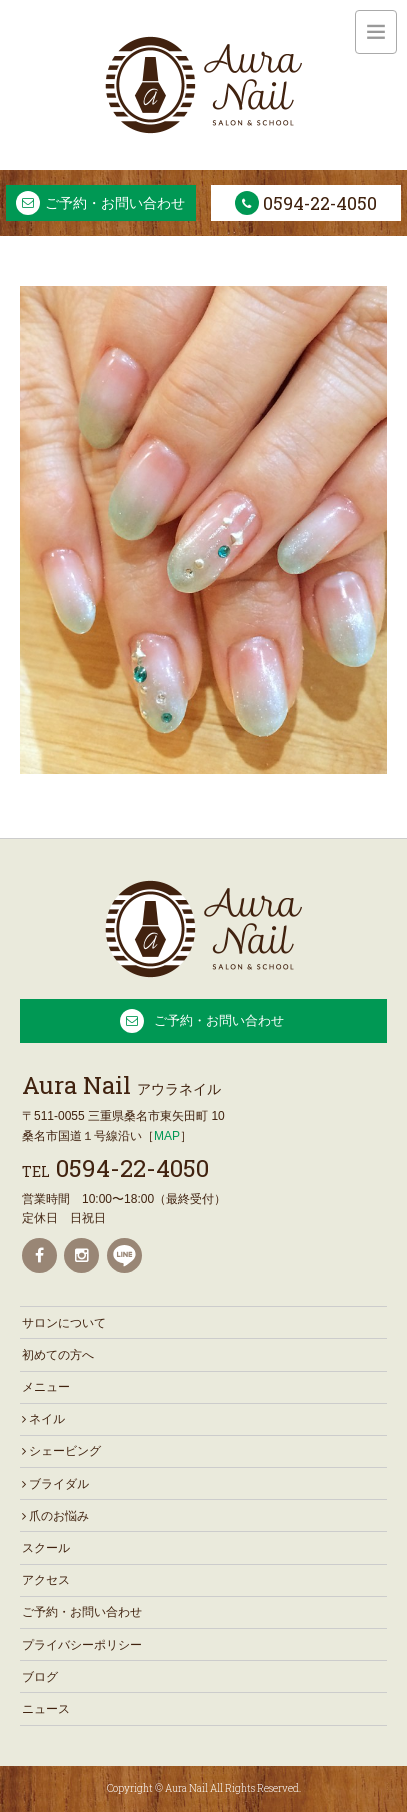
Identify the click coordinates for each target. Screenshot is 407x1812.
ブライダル (55, 1484)
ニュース (46, 1709)
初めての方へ (58, 1355)
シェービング (61, 1451)
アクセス (46, 1580)
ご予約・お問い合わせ (115, 203)
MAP (167, 1136)
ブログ (40, 1677)
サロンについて (64, 1323)
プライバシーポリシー (82, 1645)
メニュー (46, 1387)
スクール (46, 1548)
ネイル (43, 1419)
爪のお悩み (55, 1516)
